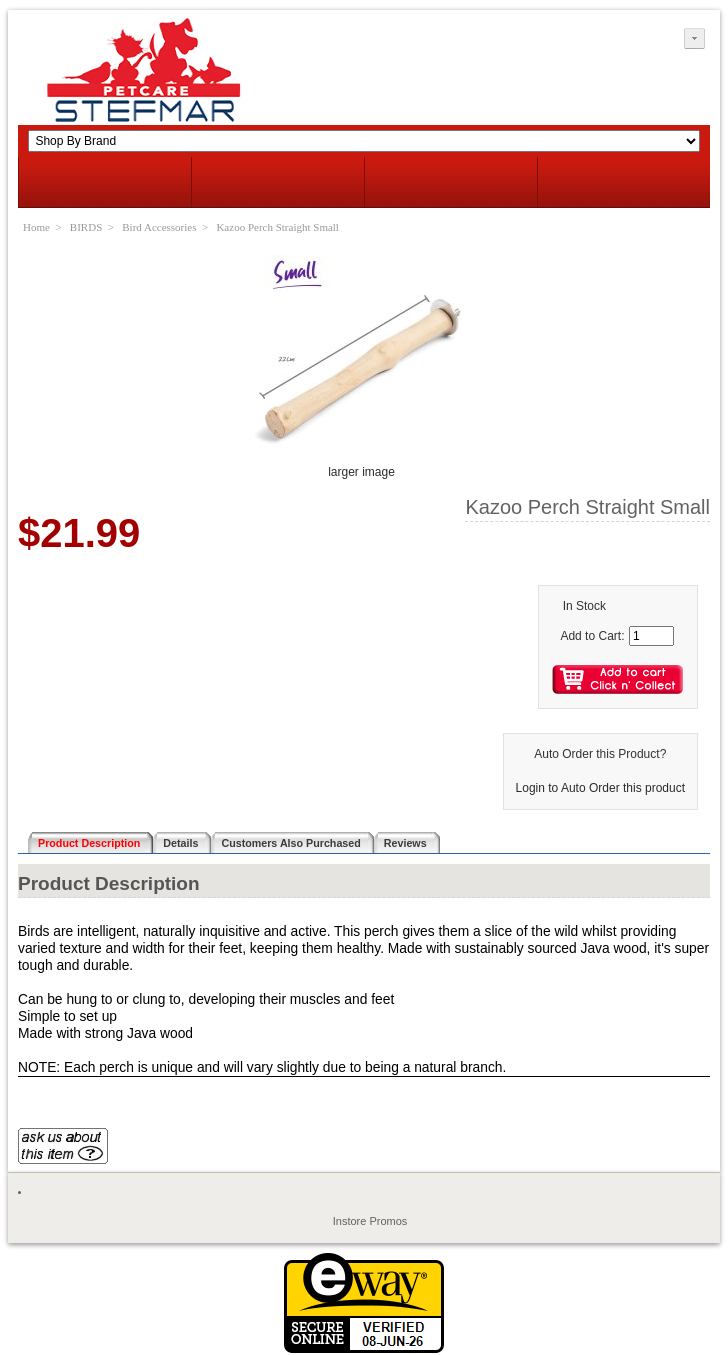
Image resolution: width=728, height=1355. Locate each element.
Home (36, 227)
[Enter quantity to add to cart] (651, 636)
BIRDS (86, 227)
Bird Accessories (159, 227)
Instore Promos (370, 1221)
